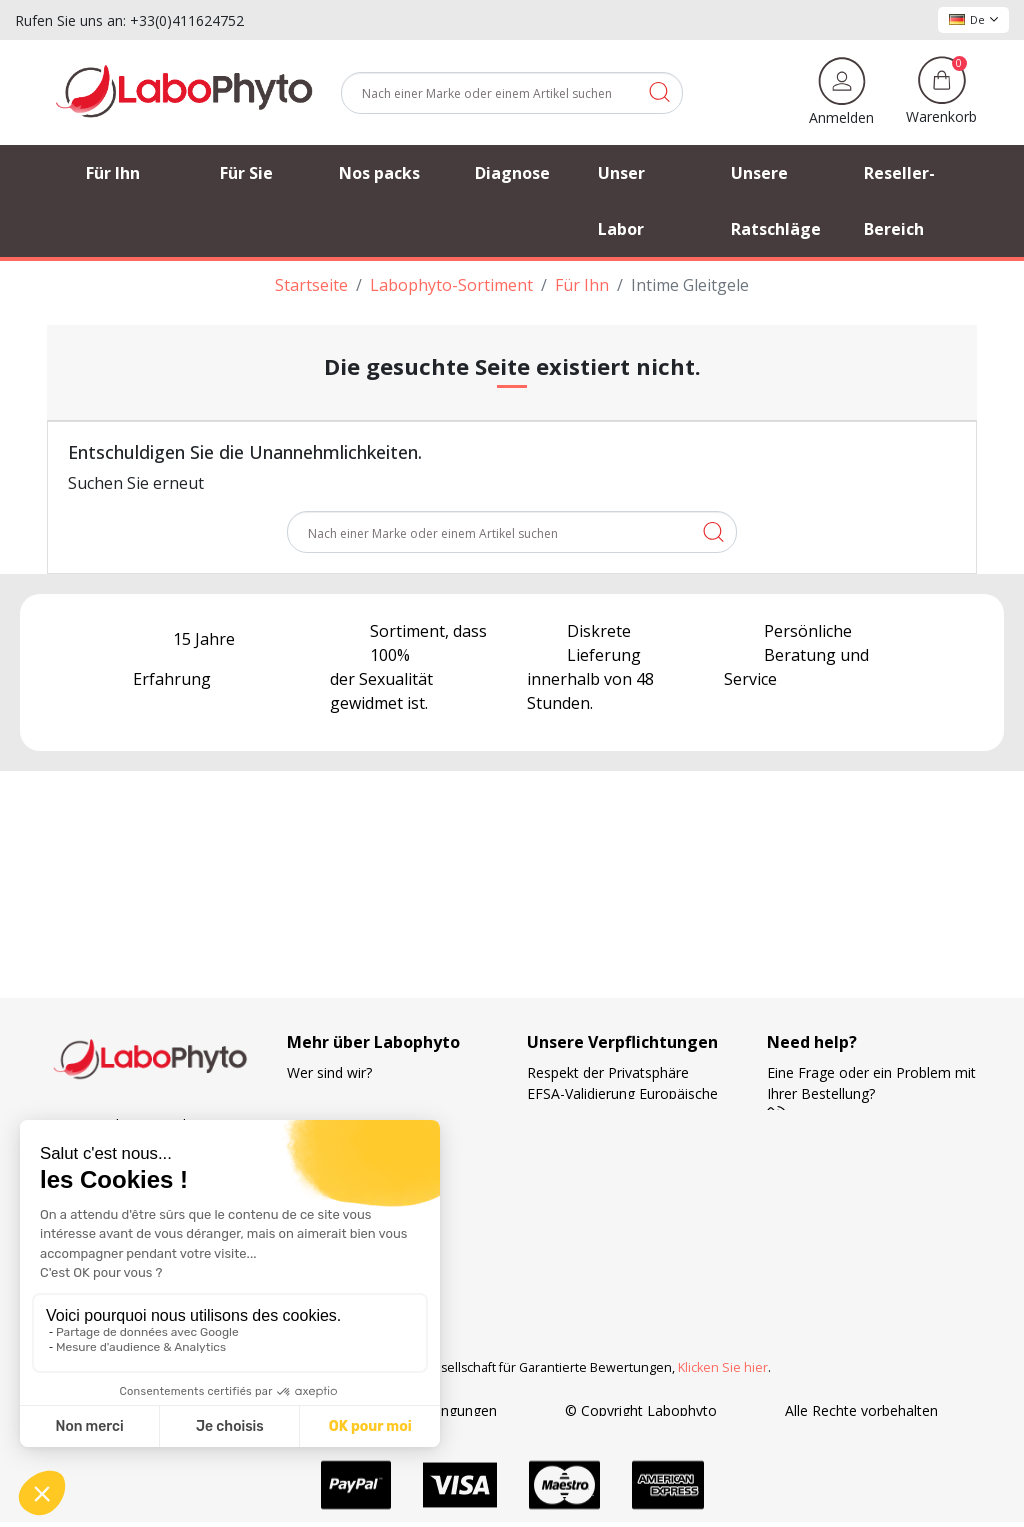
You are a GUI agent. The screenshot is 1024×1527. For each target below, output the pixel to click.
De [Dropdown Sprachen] (973, 19)
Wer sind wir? (329, 1072)
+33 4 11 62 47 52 (839, 1114)
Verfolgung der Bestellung (370, 1093)
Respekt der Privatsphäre (608, 1072)
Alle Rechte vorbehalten (861, 1410)
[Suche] (512, 93)
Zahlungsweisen (579, 1198)
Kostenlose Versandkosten (613, 1177)
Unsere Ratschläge (347, 1114)
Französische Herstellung (608, 1135)
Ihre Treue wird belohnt (602, 1219)
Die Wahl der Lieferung (601, 1156)
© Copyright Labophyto (641, 1410)
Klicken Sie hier (723, 1367)
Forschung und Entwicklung (615, 1240)
